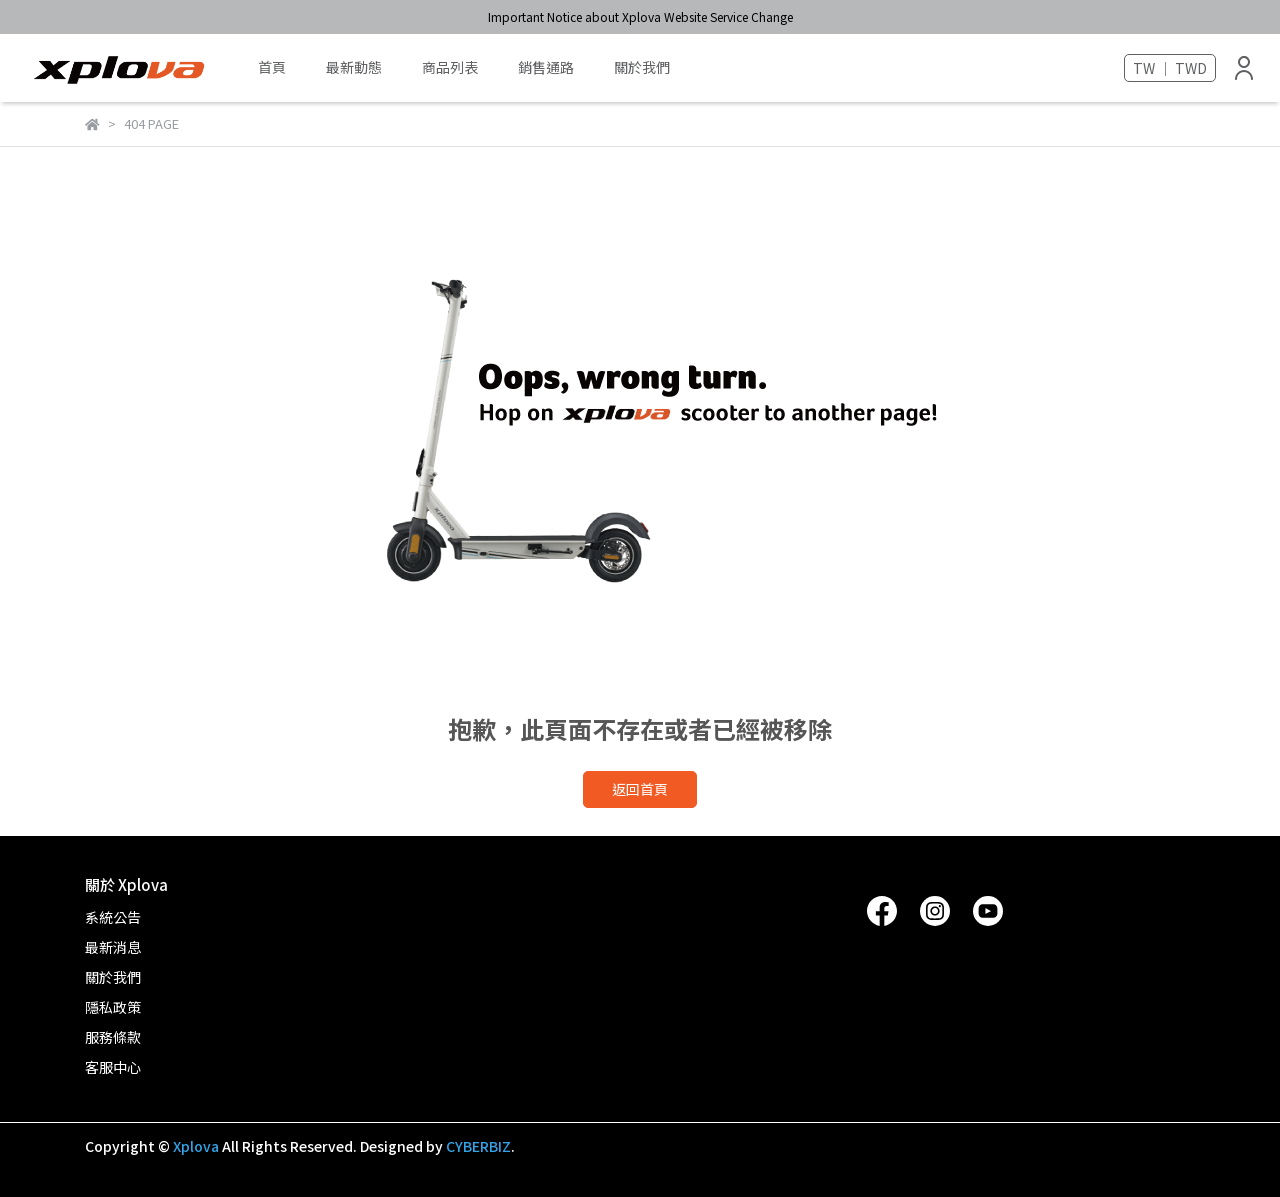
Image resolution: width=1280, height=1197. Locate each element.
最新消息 (113, 947)
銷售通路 (546, 67)
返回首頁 (640, 789)
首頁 (272, 67)
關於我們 (642, 67)
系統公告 (113, 917)
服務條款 (113, 1037)
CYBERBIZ (478, 1146)
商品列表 (450, 67)
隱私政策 (113, 1007)
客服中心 (113, 1067)
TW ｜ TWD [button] (1170, 68)
